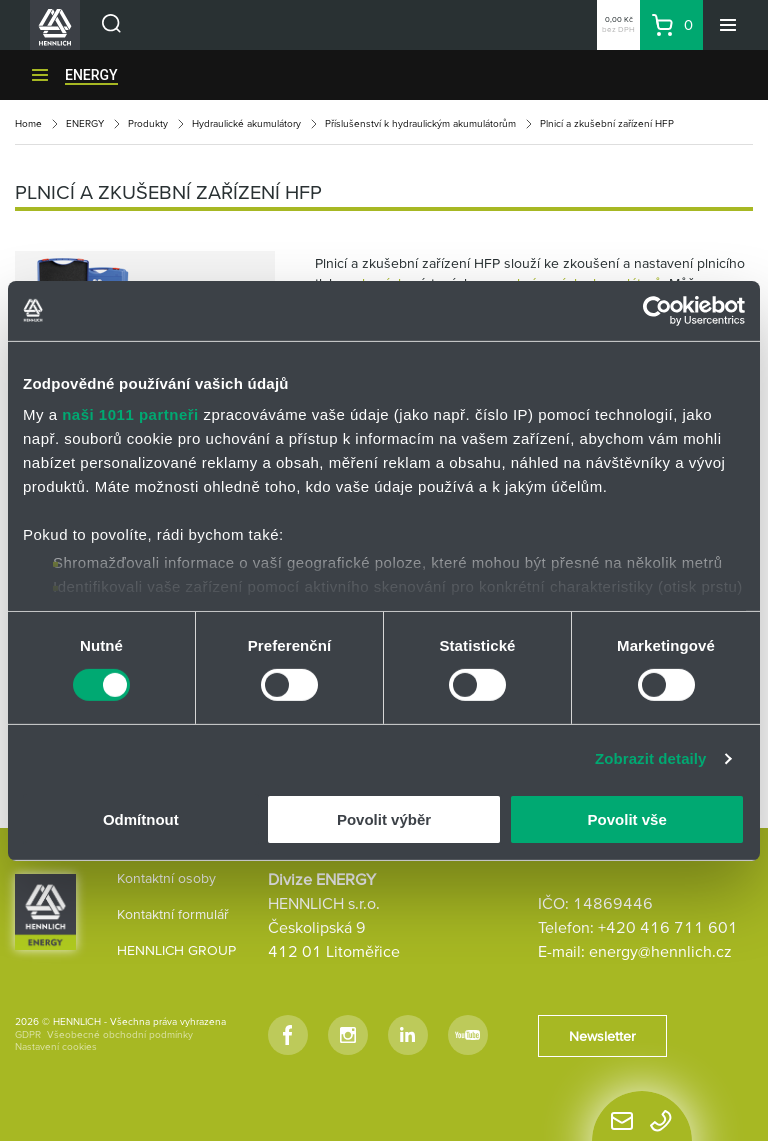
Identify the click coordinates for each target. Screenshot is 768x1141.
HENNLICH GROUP (176, 950)
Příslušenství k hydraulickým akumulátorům (420, 123)
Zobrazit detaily (651, 758)
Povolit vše (627, 819)
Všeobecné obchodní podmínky (120, 1034)
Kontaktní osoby (166, 878)
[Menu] (728, 25)
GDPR (28, 1034)
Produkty (148, 123)
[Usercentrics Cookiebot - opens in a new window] (657, 310)
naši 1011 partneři (130, 414)
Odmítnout (141, 819)
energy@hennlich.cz (660, 951)
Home (28, 123)
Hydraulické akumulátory (246, 123)
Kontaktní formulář (173, 914)
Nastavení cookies (56, 1046)
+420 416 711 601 (668, 927)
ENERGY (91, 75)
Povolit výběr (384, 819)
